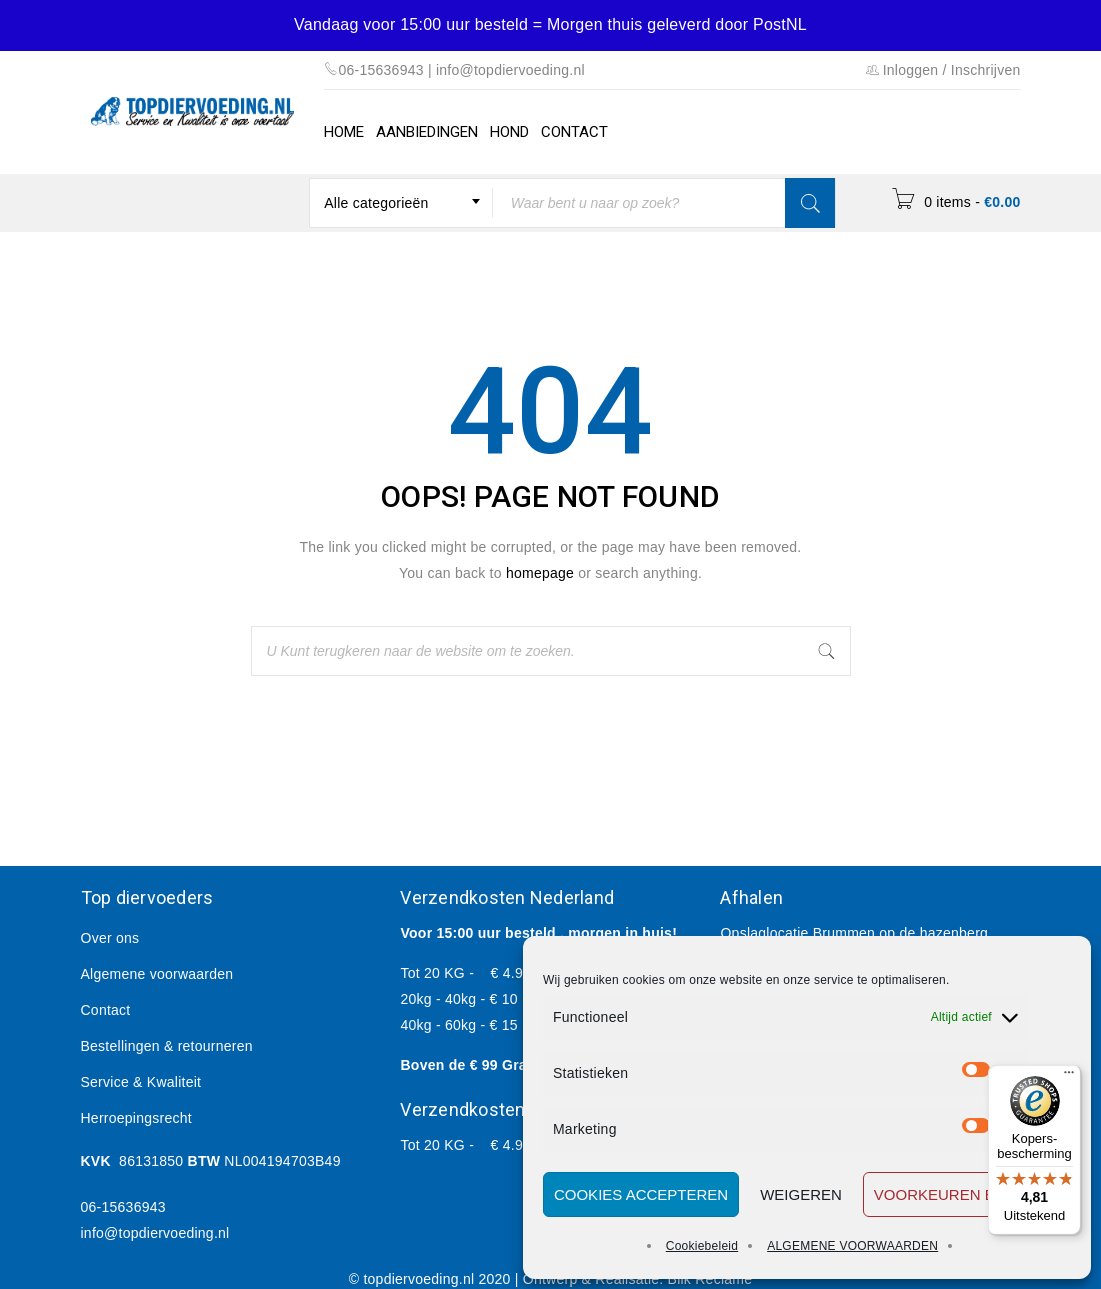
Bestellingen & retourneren (167, 1046)
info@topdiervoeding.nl (155, 1233)
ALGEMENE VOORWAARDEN (852, 1246)
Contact (106, 1010)
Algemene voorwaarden (157, 974)
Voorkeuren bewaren (967, 1194)
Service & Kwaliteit (141, 1082)
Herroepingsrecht (136, 1118)
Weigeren (801, 1194)
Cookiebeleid (702, 1246)
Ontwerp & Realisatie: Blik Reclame (637, 1279)
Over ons (110, 938)
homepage (540, 573)
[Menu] (1069, 1077)
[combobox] (401, 203)
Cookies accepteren (641, 1194)
